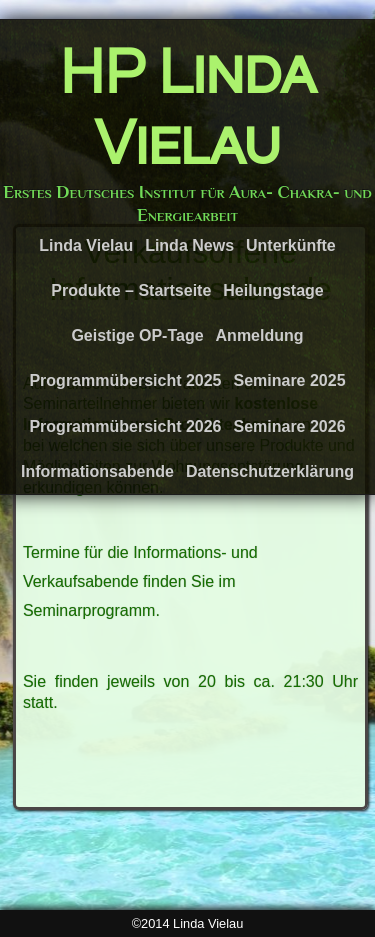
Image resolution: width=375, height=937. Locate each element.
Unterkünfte (291, 245)
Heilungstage (273, 290)
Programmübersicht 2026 (125, 426)
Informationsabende (97, 471)
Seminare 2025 (289, 380)
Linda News (189, 245)
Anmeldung (260, 335)
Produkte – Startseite (131, 290)
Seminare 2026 (289, 426)
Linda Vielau (86, 245)
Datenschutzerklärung (270, 471)
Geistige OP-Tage (137, 335)
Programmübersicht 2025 (125, 380)
